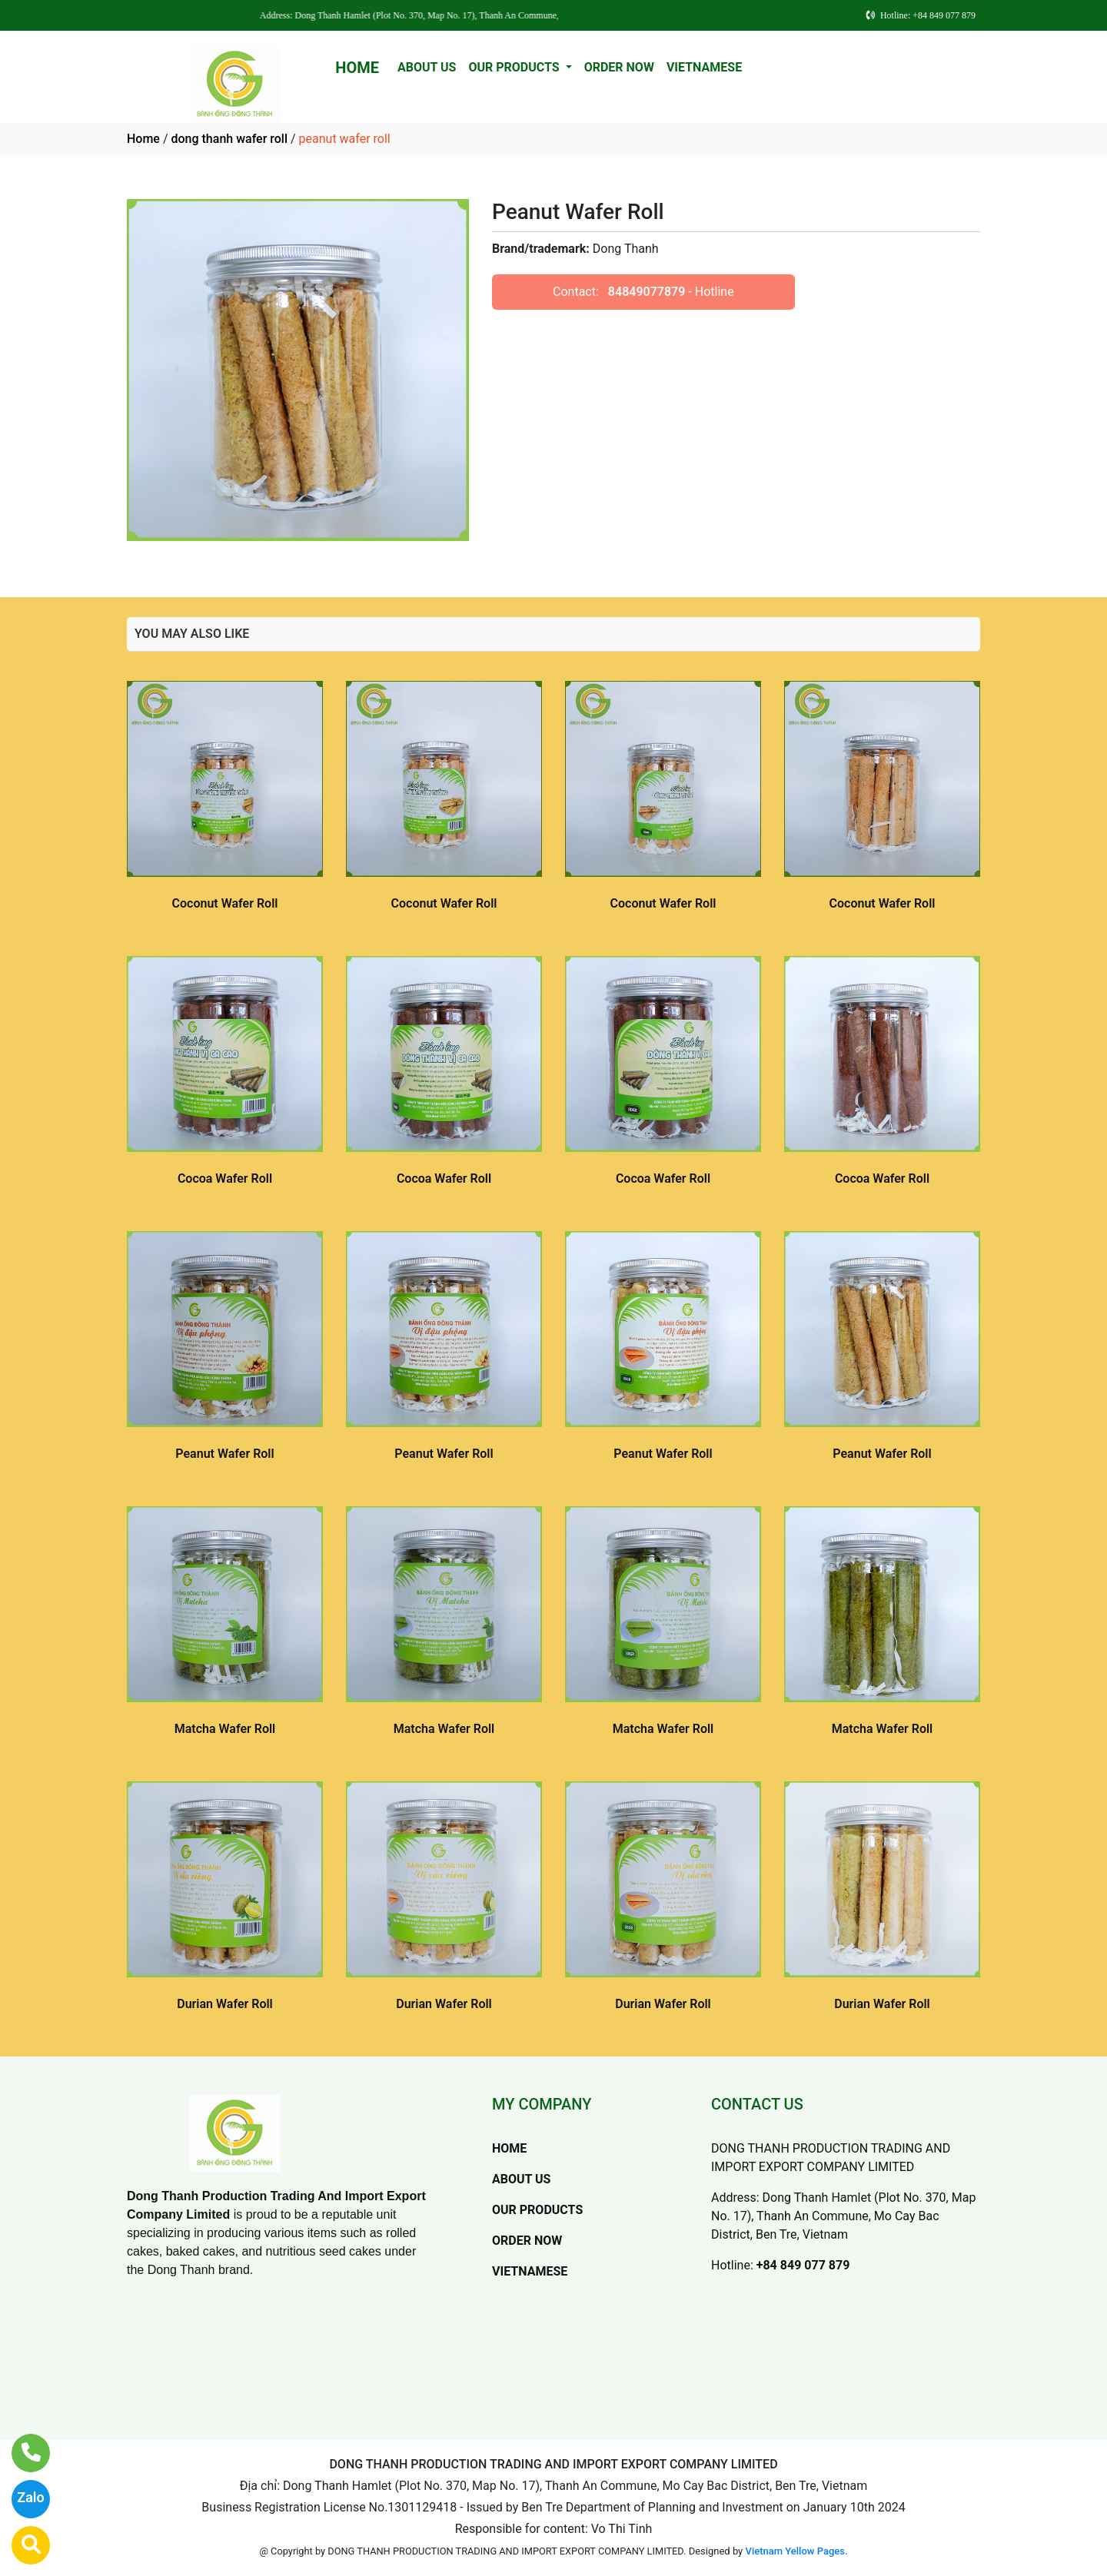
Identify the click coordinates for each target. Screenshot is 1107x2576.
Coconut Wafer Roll (225, 903)
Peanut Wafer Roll (224, 1453)
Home (143, 138)
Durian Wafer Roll (225, 2004)
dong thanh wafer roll (229, 138)
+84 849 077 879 (803, 2265)
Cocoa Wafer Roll (225, 1178)
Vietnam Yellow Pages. (797, 2551)
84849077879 (647, 291)
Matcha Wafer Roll (225, 1728)
